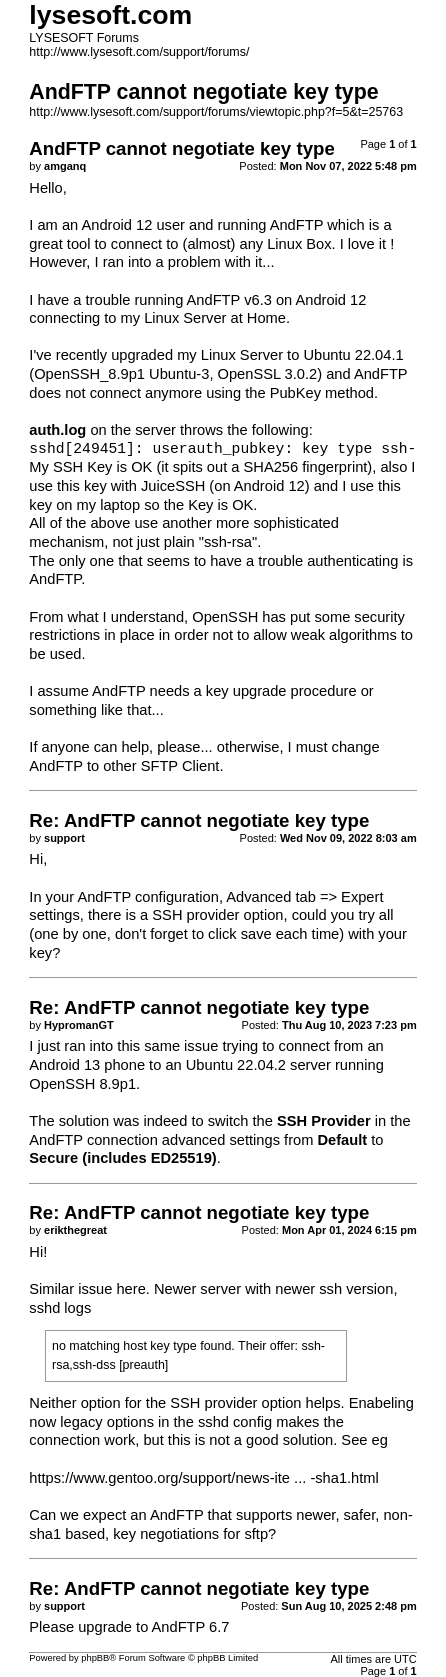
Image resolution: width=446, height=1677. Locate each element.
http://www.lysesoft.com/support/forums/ (139, 52)
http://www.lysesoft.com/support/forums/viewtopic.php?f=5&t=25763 (216, 112)
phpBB (95, 1658)
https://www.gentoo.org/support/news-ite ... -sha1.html (203, 1478)
